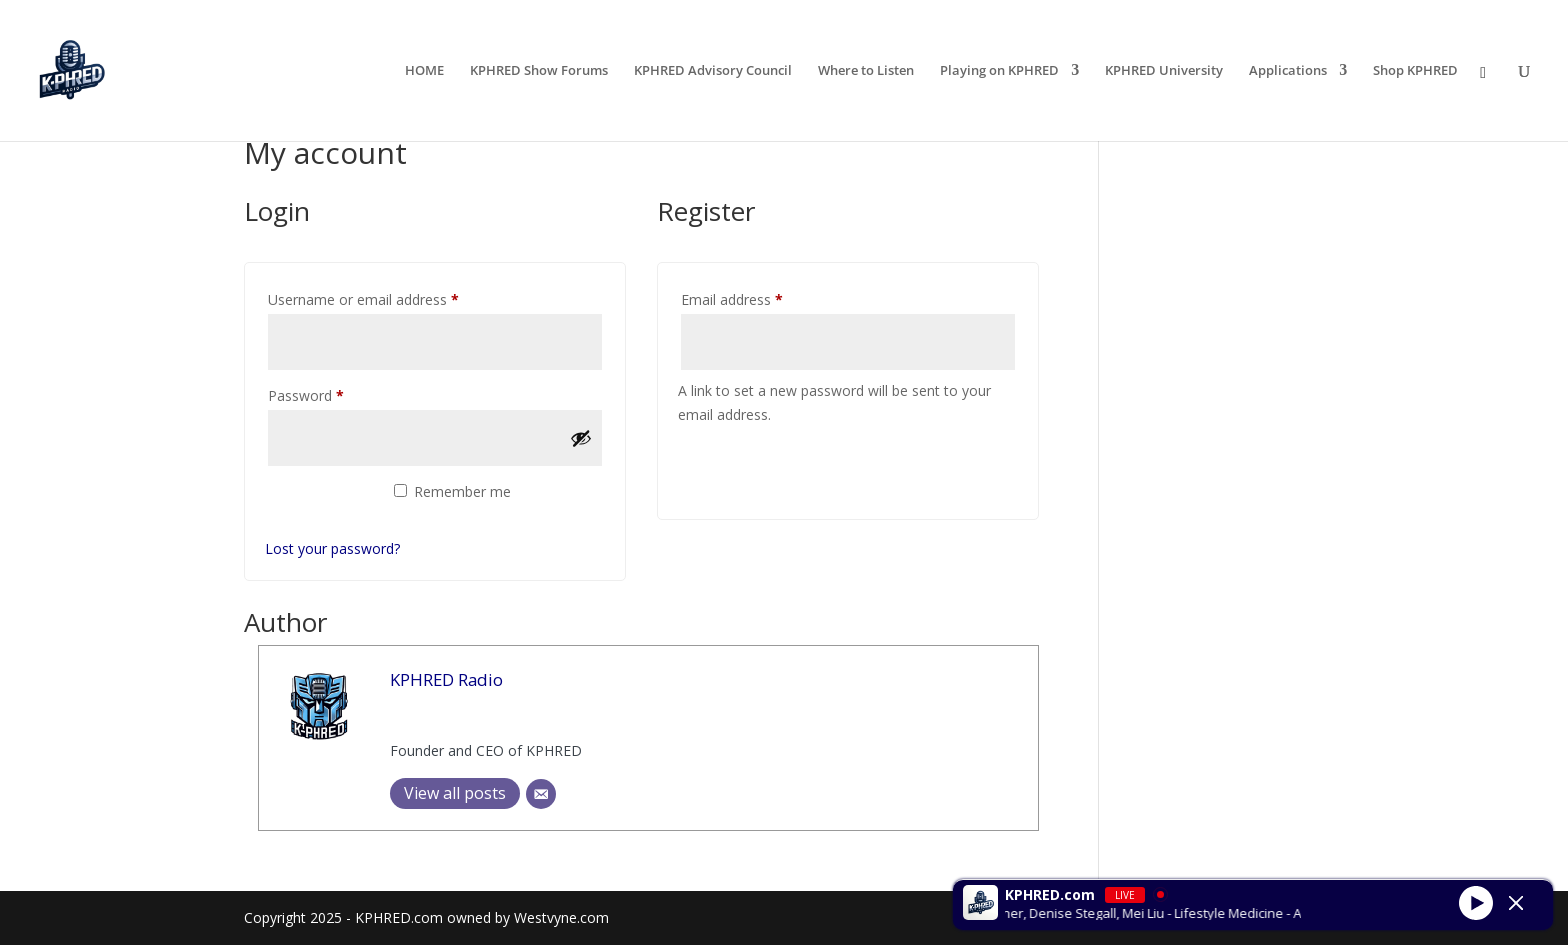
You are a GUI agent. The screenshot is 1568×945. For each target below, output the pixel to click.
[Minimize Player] (1516, 903)
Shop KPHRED (1415, 72)
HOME (424, 72)
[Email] (541, 794)
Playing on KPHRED (999, 72)
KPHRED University (1164, 72)
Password (334, 393)
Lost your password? (332, 548)
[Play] (1476, 902)
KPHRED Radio (446, 679)
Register (742, 467)
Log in (319, 502)
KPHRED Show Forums (539, 72)
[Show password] (581, 438)
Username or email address (391, 297)
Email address (760, 297)
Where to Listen (866, 72)
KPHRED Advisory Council (713, 72)
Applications (1288, 72)
